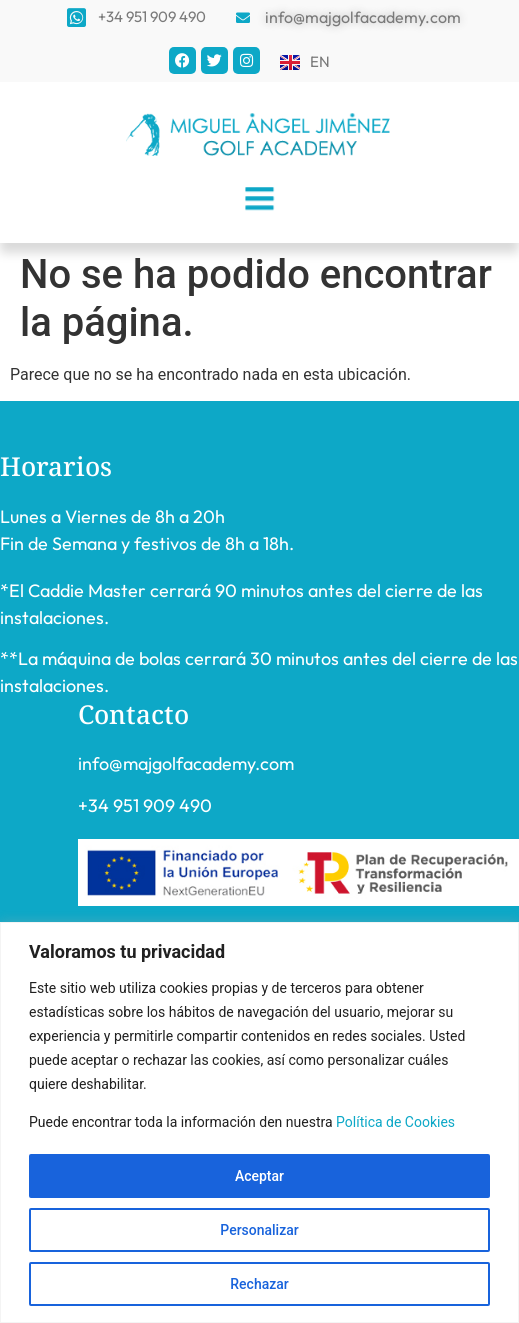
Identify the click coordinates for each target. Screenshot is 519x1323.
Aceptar (259, 1176)
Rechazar (259, 1284)
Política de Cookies (395, 1122)
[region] (259, 1122)
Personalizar (259, 1230)
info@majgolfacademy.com (186, 763)
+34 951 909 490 (145, 805)
